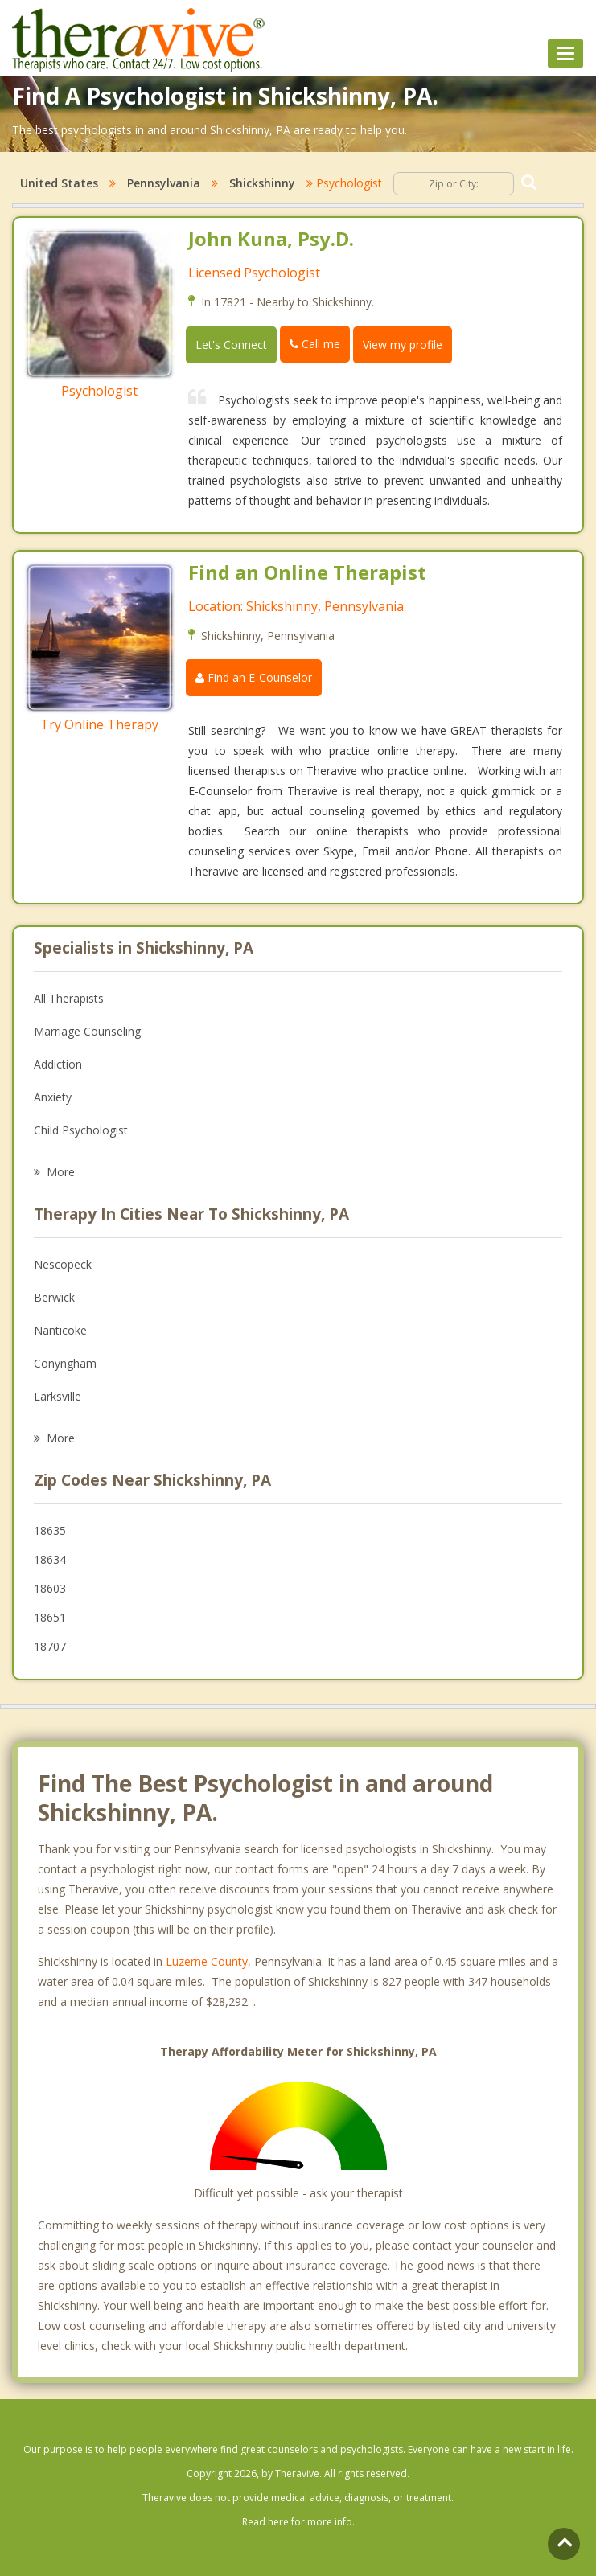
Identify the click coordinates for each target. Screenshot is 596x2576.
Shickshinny (262, 183)
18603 (50, 1588)
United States (59, 183)
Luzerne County (207, 1961)
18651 (50, 1617)
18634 (50, 1559)
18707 (50, 1646)
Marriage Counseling (87, 1031)
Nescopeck (63, 1264)
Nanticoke (60, 1330)
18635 (50, 1530)
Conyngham (65, 1363)
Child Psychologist (81, 1130)
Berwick (54, 1297)
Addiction (58, 1064)
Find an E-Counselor (253, 677)
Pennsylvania (163, 183)
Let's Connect (231, 344)
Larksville (57, 1396)
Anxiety (53, 1097)
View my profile (402, 344)
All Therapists (69, 998)
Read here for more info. (298, 2522)
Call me (315, 343)
